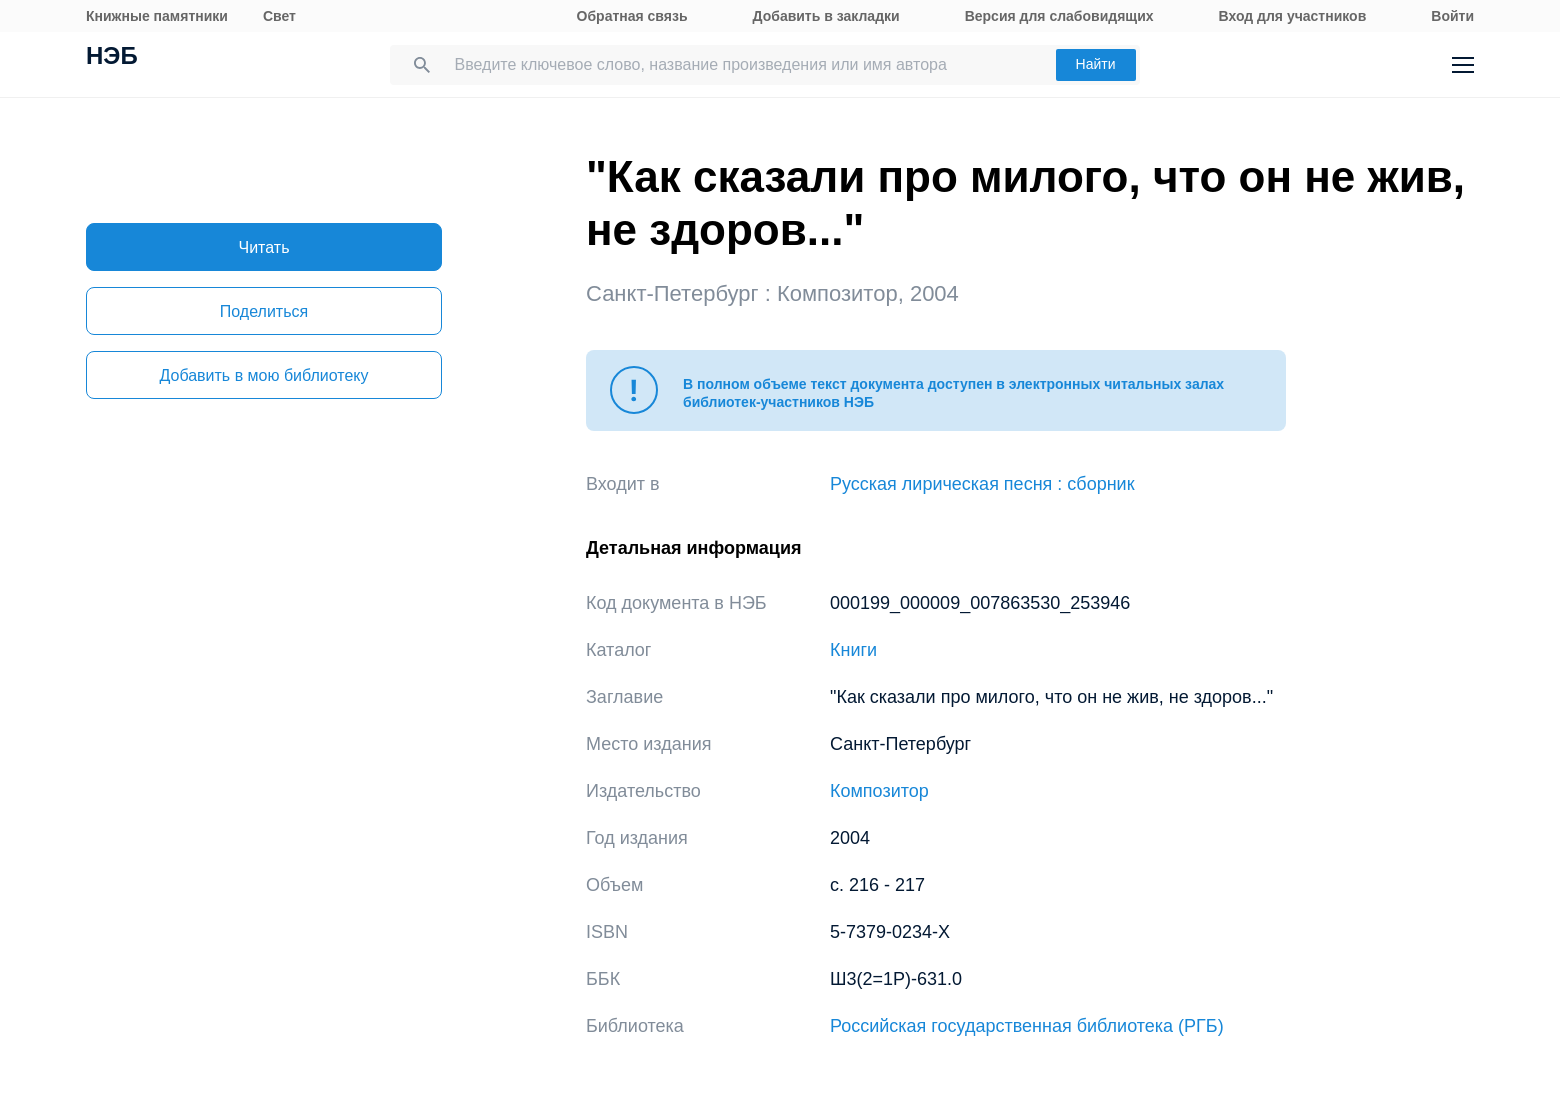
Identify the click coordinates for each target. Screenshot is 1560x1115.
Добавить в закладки (826, 16)
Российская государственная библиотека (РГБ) (1027, 1026)
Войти (1452, 16)
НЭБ (112, 58)
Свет (279, 16)
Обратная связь (632, 16)
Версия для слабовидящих (1059, 16)
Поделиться (264, 311)
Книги (853, 650)
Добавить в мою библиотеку (263, 375)
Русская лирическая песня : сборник (982, 484)
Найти (1096, 64)
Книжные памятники (157, 16)
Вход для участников (1293, 16)
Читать (264, 247)
